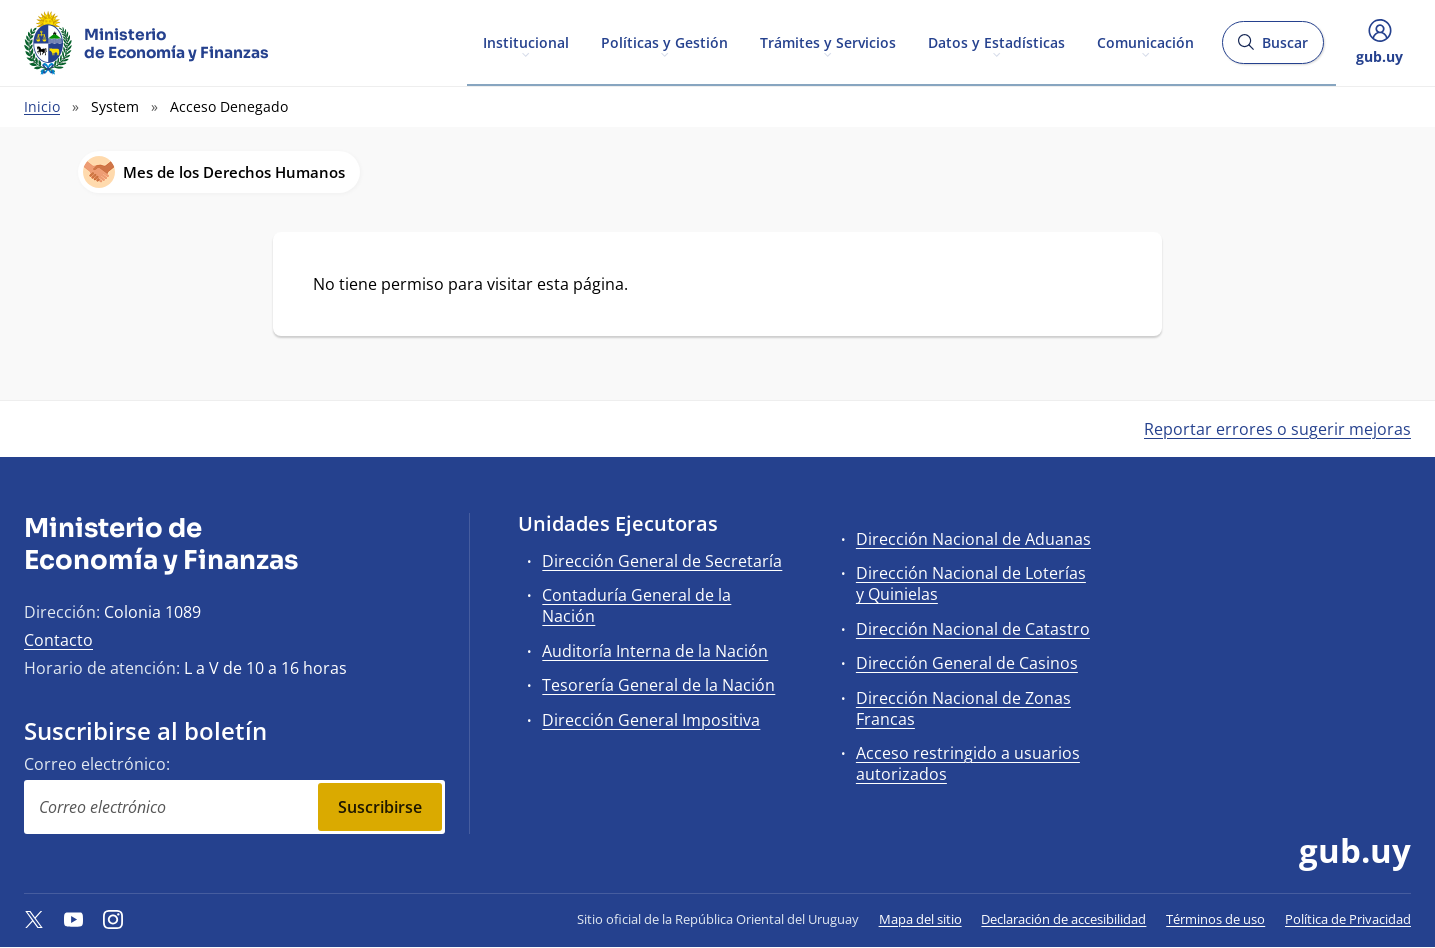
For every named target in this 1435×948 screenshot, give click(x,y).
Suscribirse (380, 807)
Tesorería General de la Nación (658, 685)
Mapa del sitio (920, 919)
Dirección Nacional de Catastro (973, 629)
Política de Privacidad (1348, 919)
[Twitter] (34, 919)
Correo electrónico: (97, 764)
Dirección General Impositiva (651, 720)
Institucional (526, 41)
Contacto (58, 640)
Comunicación (1145, 41)
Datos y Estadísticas (996, 41)
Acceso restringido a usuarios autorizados (968, 763)
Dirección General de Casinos (967, 663)
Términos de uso (1215, 919)
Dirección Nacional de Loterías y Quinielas (971, 583)
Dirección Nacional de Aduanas (973, 539)
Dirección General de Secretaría (662, 561)
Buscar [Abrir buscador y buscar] (1272, 48)
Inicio (42, 106)
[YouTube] (74, 919)
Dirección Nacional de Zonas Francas (963, 708)
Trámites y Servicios (828, 41)
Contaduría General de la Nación (636, 605)
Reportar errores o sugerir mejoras (1277, 429)
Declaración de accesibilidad (1063, 919)
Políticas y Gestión (664, 41)
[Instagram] (113, 919)
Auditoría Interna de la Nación (655, 651)
